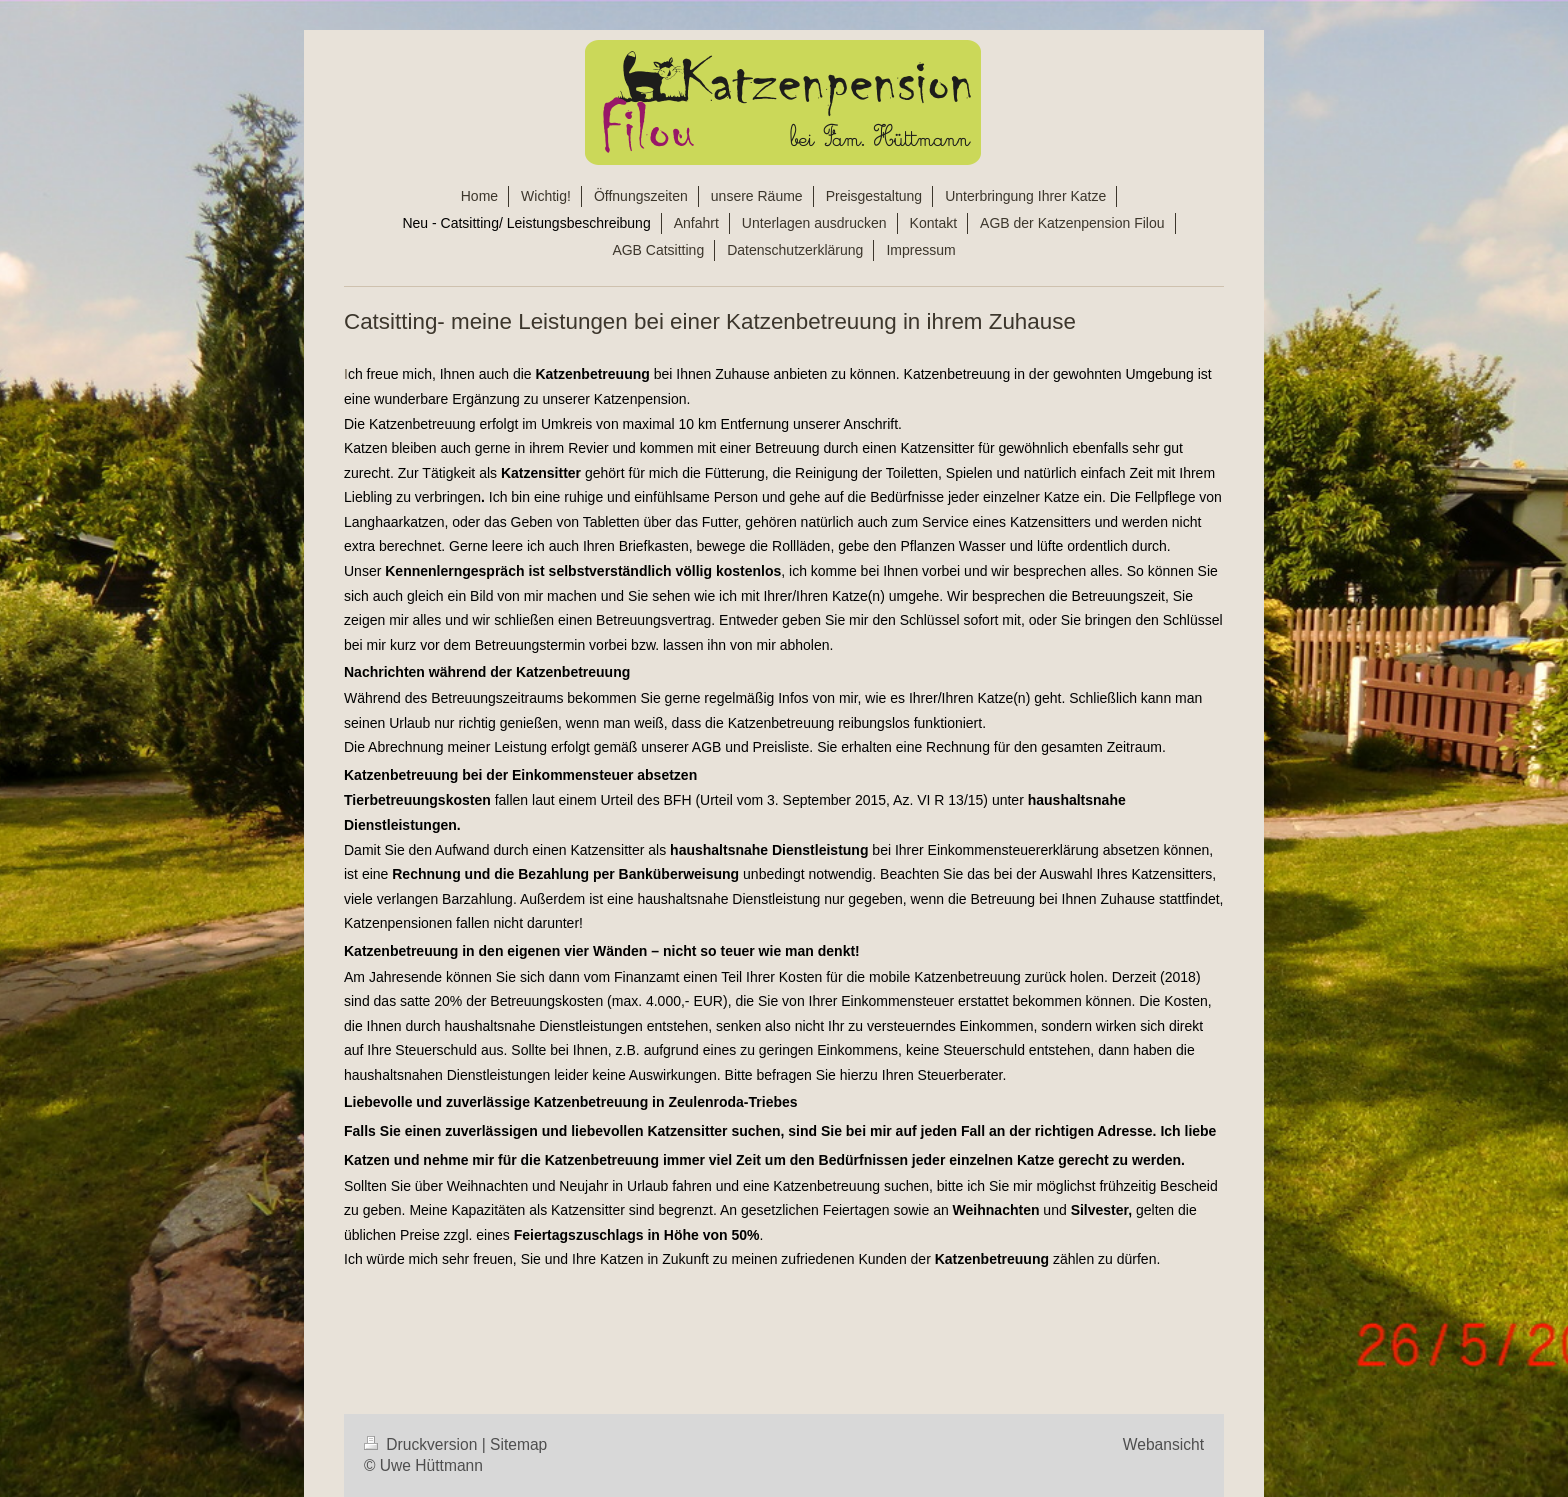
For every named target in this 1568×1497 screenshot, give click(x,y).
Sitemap (518, 1444)
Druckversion (423, 1444)
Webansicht (1163, 1444)
